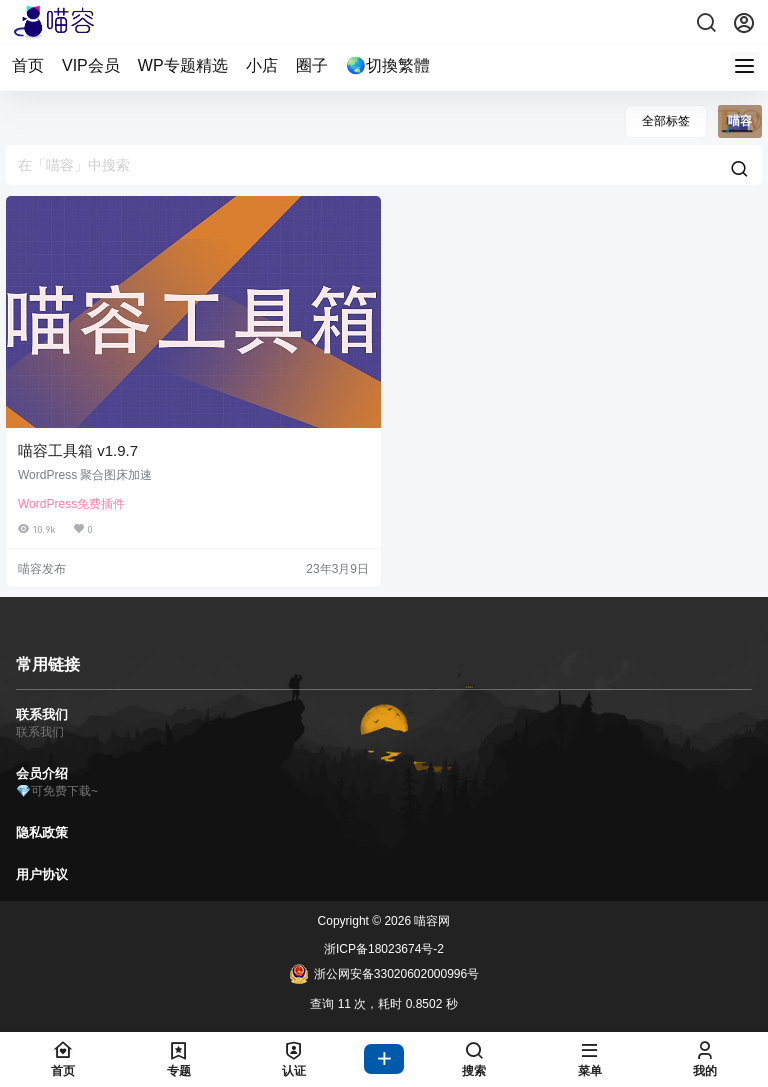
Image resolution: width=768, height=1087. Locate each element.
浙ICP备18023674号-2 (384, 949)
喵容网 (430, 921)
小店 (262, 65)
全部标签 (666, 121)
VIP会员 (91, 65)
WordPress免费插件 (71, 504)
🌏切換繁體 (388, 65)
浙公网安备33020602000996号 (384, 974)
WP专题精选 (183, 65)
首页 (28, 65)
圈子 (312, 65)
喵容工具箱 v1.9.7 (78, 450)
